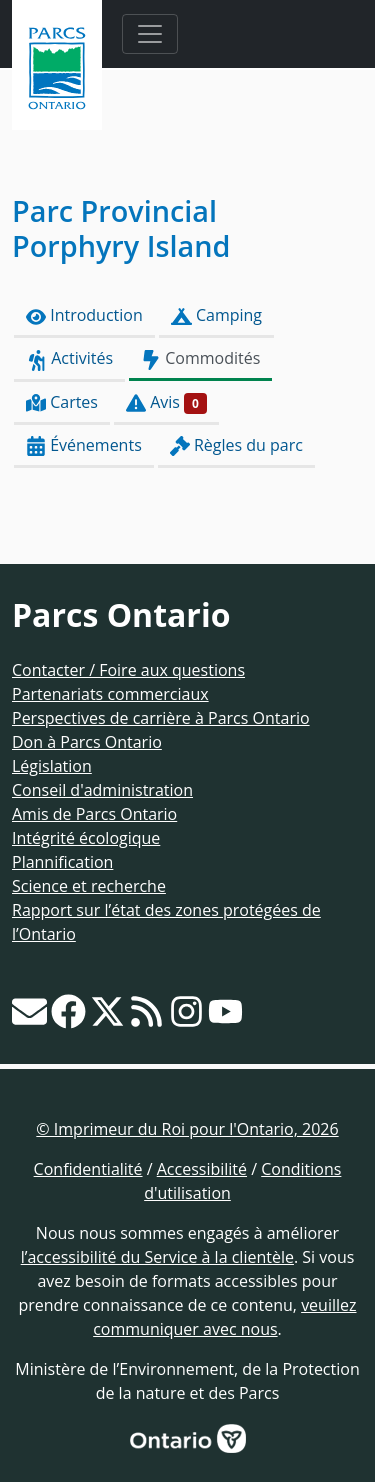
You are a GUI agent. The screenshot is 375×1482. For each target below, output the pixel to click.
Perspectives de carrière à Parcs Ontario (161, 718)
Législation (52, 766)
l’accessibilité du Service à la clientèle (157, 1257)
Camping (216, 315)
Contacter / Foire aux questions (128, 670)
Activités (69, 358)
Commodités (200, 358)
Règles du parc (236, 445)
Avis (166, 402)
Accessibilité (202, 1169)
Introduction (84, 315)
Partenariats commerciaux (110, 694)
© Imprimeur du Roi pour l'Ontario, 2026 (187, 1129)
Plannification (62, 862)
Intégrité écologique (86, 838)
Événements (84, 445)
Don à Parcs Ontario (87, 742)
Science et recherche (89, 886)
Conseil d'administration (102, 790)
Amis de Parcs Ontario (94, 814)
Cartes (62, 402)
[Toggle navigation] (150, 34)
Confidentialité (88, 1169)
